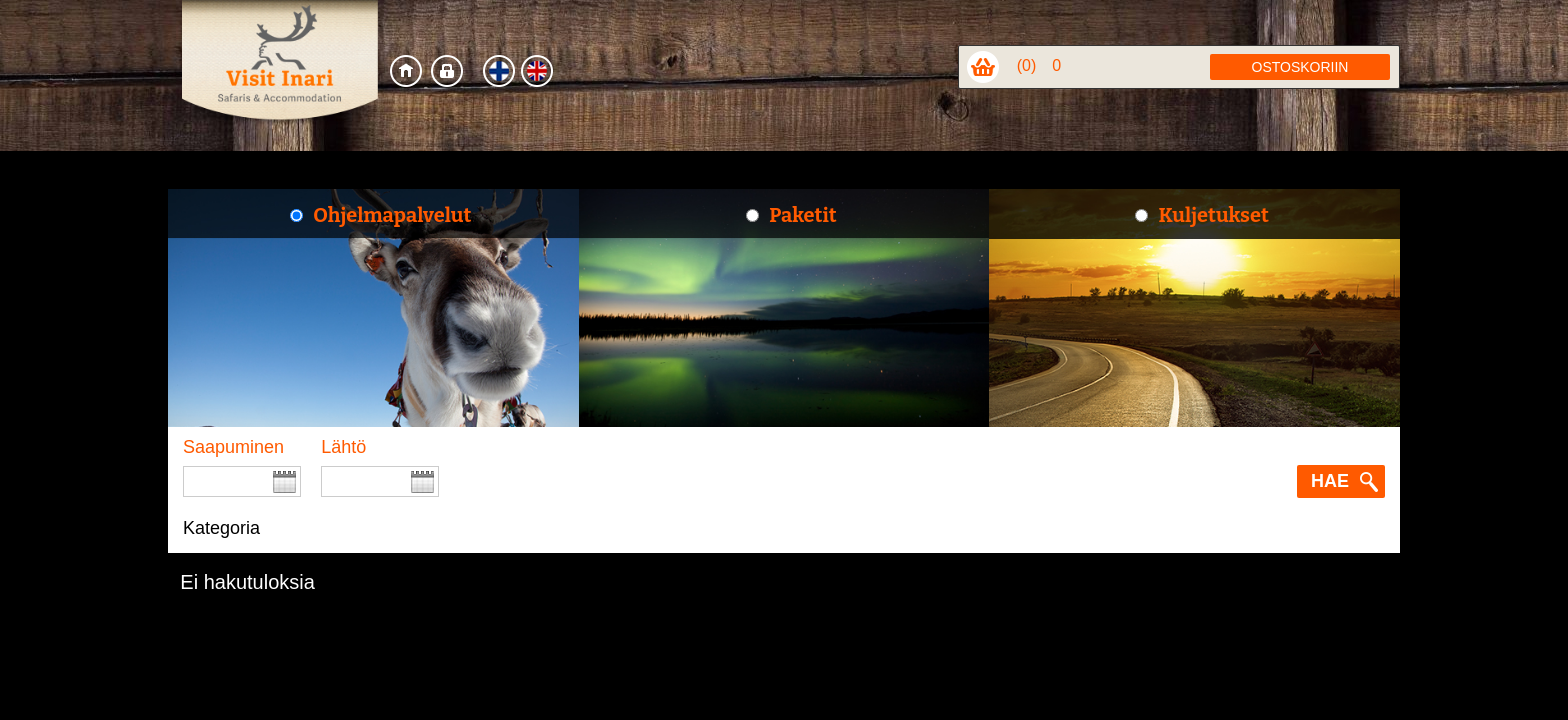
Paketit (802, 215)
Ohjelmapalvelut (392, 215)
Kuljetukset (1213, 215)
